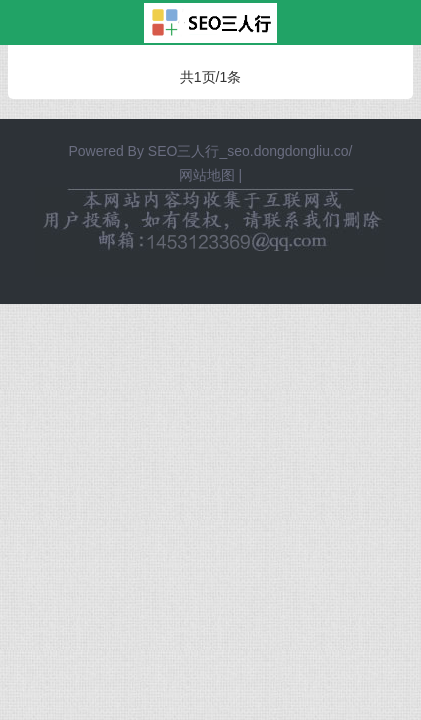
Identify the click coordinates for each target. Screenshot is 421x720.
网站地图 (207, 175)
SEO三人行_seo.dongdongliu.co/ (250, 151)
